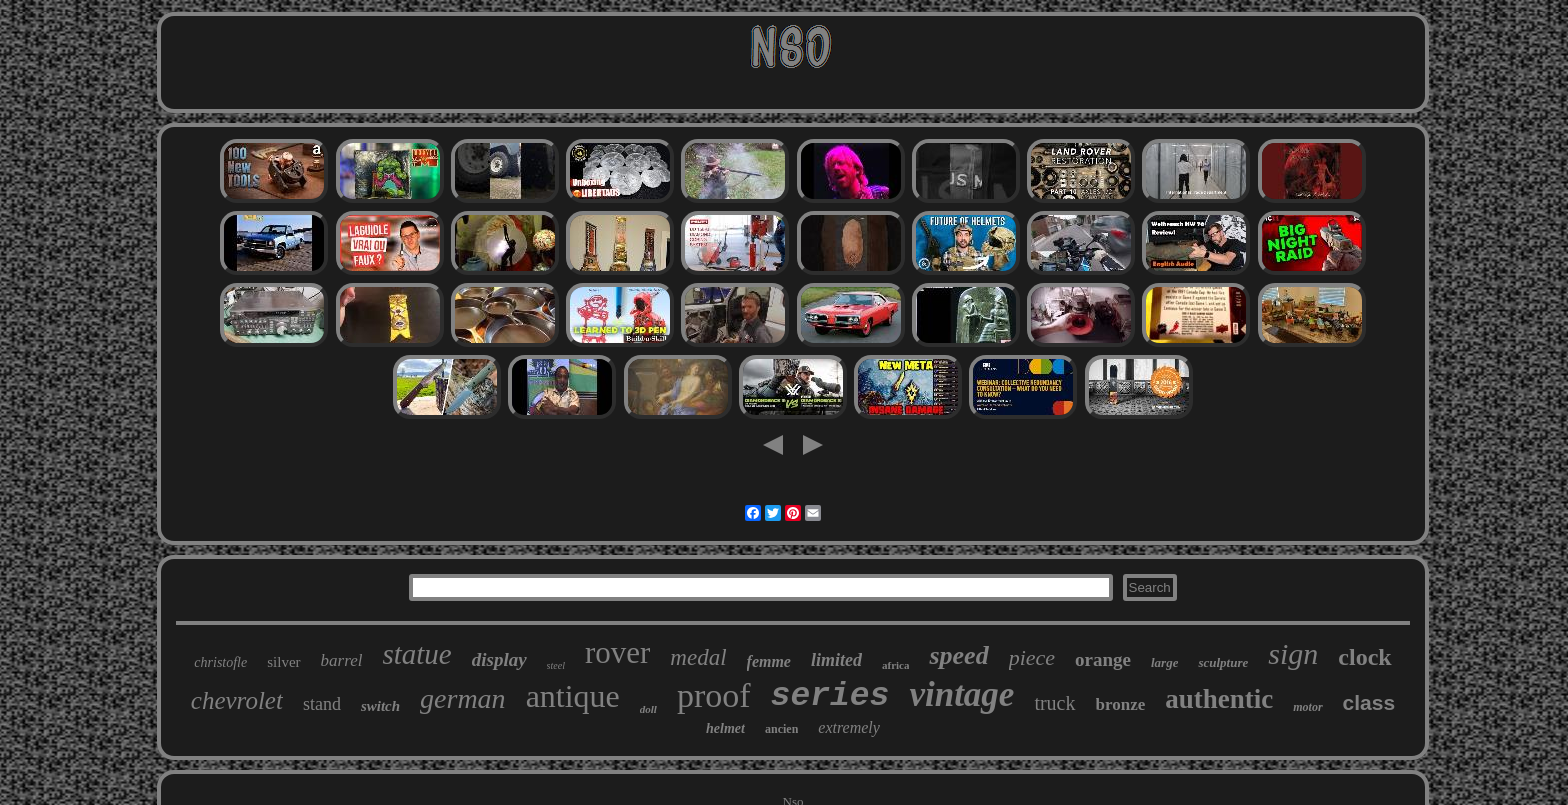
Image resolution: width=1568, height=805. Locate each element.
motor (1307, 707)
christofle (220, 662)
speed (958, 655)
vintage (961, 694)
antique (573, 696)
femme (769, 661)
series (830, 696)
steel (556, 665)
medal (698, 657)
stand (322, 704)
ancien (781, 729)
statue (416, 654)
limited (836, 660)
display (499, 659)
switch (380, 706)
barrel (342, 660)
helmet (725, 728)
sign (1293, 653)
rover (617, 652)
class (1369, 702)
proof (714, 695)
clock (1364, 657)
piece (1032, 657)
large (1164, 662)
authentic (1219, 699)
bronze (1121, 704)
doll (648, 709)
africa (895, 665)
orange (1103, 659)
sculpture (1223, 662)
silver (283, 662)
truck (1054, 703)
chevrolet (237, 700)
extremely (849, 727)
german (463, 698)
